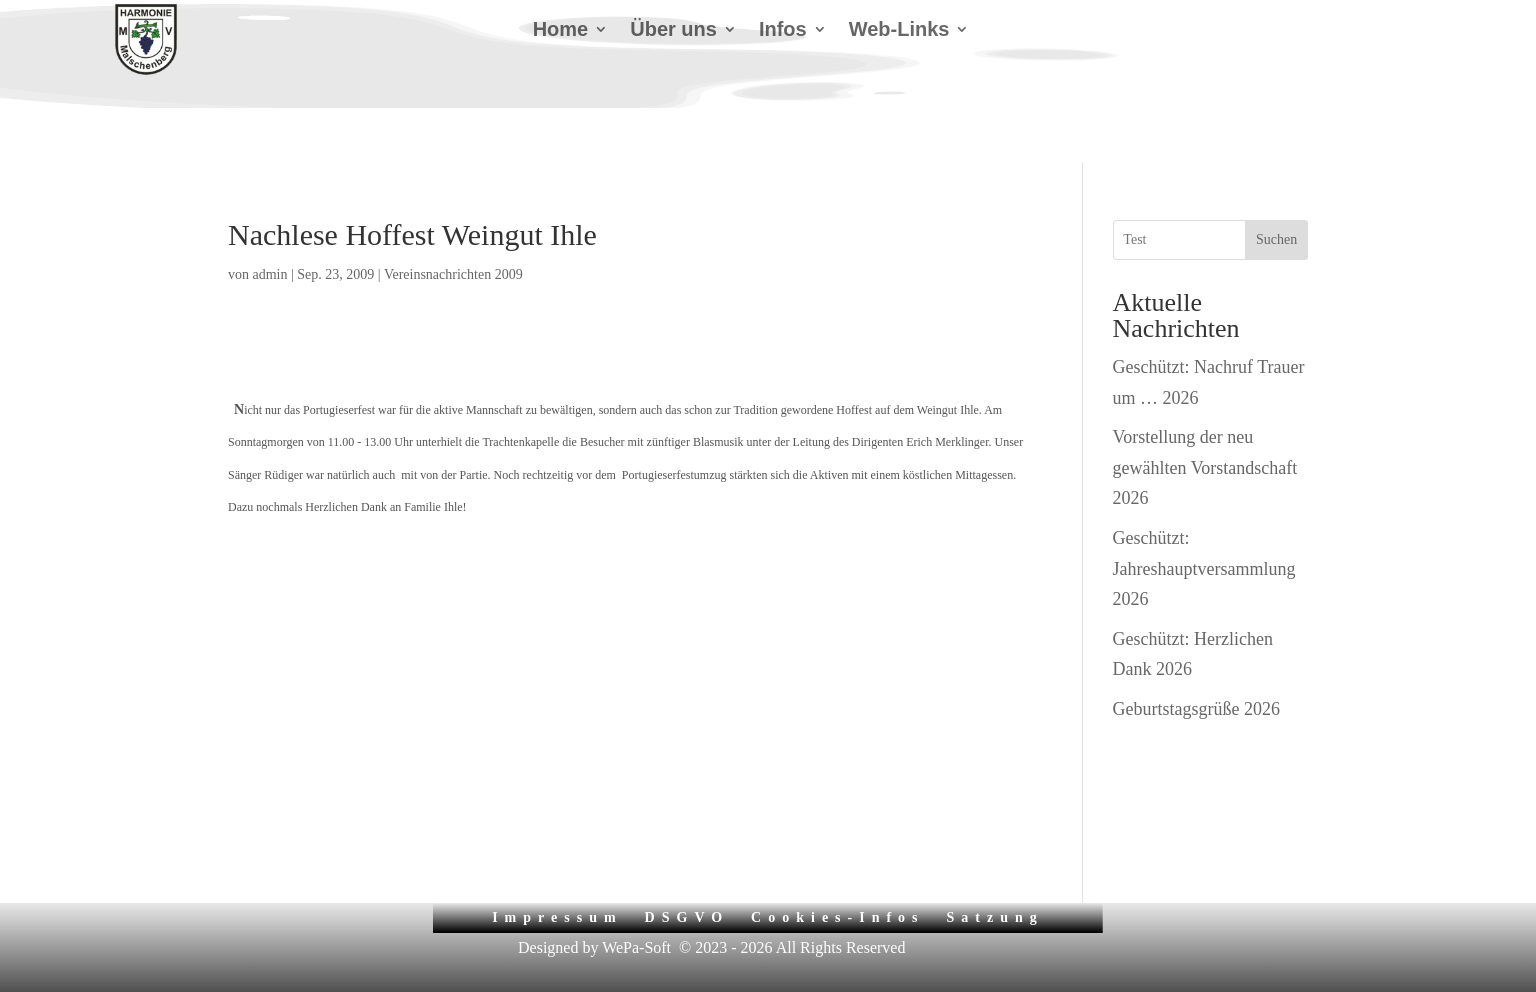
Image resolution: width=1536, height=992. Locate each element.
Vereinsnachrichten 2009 (453, 226)
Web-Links (899, 31)
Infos (783, 31)
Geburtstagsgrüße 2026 (1196, 661)
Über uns (673, 31)
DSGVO (687, 869)
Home (561, 31)
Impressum (557, 869)
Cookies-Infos (837, 869)
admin (270, 226)
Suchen (1276, 191)
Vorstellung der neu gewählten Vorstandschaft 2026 (1205, 419)
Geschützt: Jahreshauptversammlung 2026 (1204, 520)
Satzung (995, 869)
